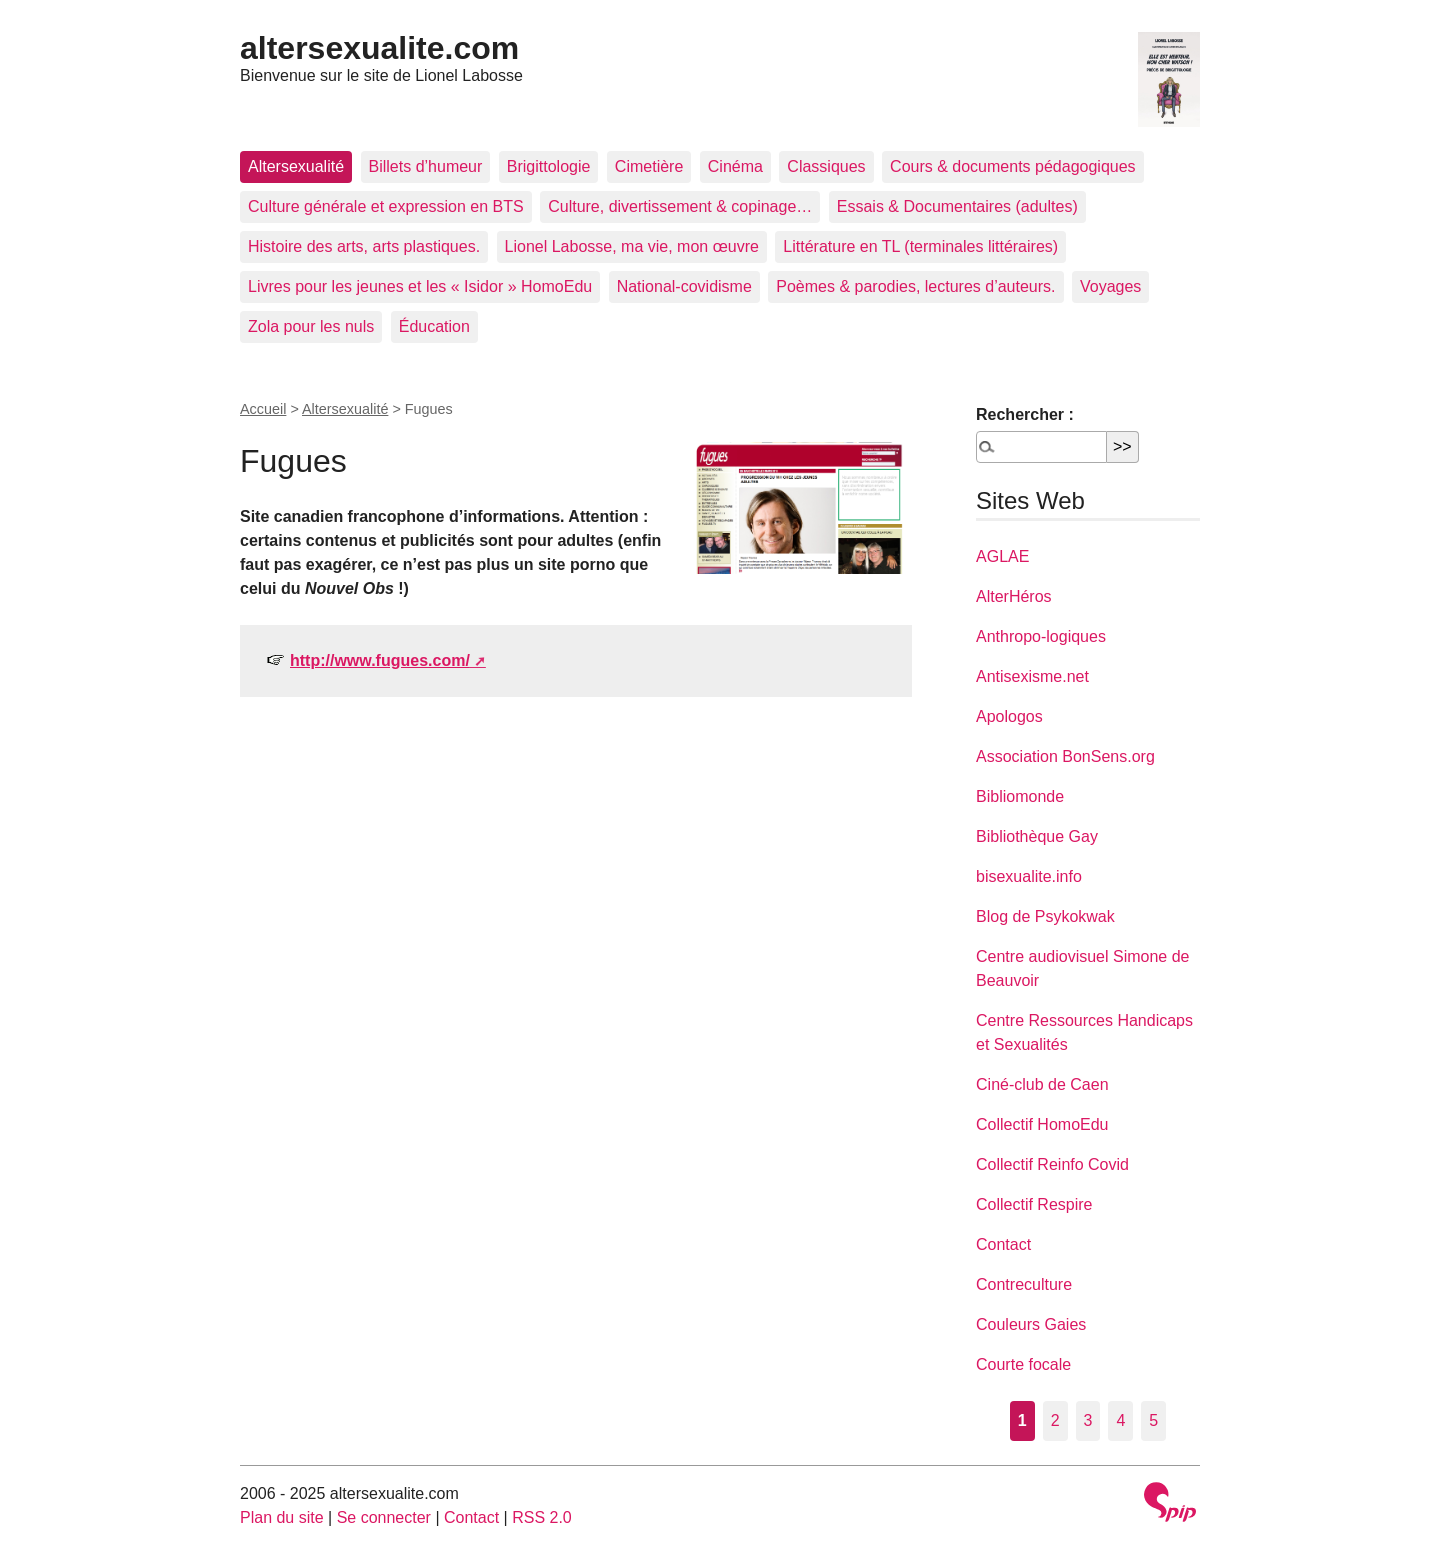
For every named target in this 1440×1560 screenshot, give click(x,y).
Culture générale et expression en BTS (386, 206)
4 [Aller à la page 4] (1120, 1420)
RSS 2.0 (542, 1517)
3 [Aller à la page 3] (1088, 1420)
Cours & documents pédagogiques (1013, 166)
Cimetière (649, 166)
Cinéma (735, 166)
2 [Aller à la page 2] (1055, 1420)
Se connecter (384, 1517)
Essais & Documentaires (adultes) (957, 206)
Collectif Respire (1034, 1204)
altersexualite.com (379, 48)
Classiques (826, 166)
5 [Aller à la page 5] (1153, 1420)
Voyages (1110, 286)
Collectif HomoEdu (1042, 1124)
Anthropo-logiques (1041, 636)
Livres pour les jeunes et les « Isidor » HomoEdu (420, 286)
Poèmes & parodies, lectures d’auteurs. (915, 286)
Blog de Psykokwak (1045, 916)
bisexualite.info (1029, 876)
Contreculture (1024, 1284)
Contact (1003, 1244)
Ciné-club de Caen (1042, 1084)
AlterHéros (1014, 596)
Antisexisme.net (1032, 676)
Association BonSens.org (1065, 756)
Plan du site (282, 1517)
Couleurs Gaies (1031, 1324)
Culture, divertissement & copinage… (680, 206)
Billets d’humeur (426, 166)
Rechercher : (1025, 414)
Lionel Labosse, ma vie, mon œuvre (632, 246)
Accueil (263, 409)
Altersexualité (296, 166)
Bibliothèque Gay (1037, 836)
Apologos (1009, 716)
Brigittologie (549, 166)
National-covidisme (684, 286)
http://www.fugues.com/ (380, 660)
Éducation (434, 326)
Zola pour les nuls (311, 326)
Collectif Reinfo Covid (1052, 1164)
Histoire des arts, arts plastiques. (364, 246)
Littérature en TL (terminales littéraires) (920, 246)
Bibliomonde (1020, 796)
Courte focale (1023, 1364)
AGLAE (1002, 556)
